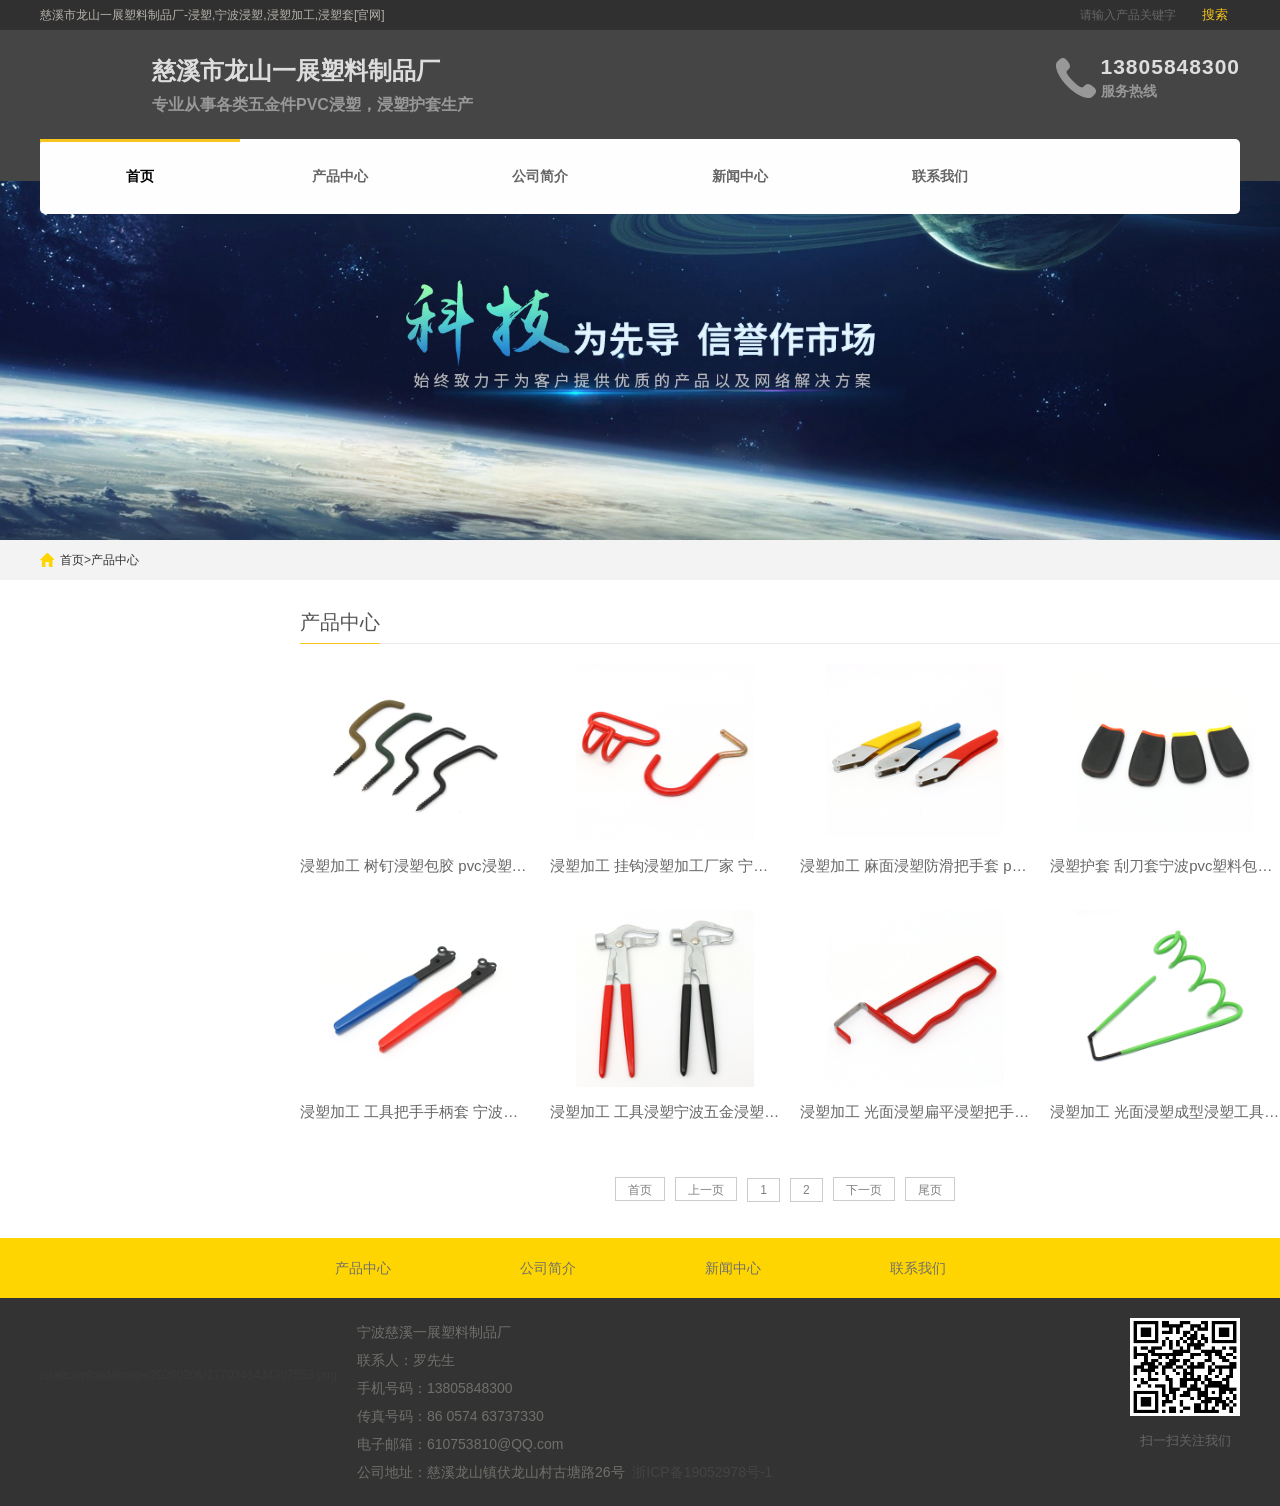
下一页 (864, 1191)
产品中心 (340, 176)
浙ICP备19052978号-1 (702, 1472)
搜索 (1215, 14)
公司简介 (540, 176)
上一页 (706, 1191)
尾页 (930, 1191)
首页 (72, 560)
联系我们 (940, 176)
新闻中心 (740, 176)
